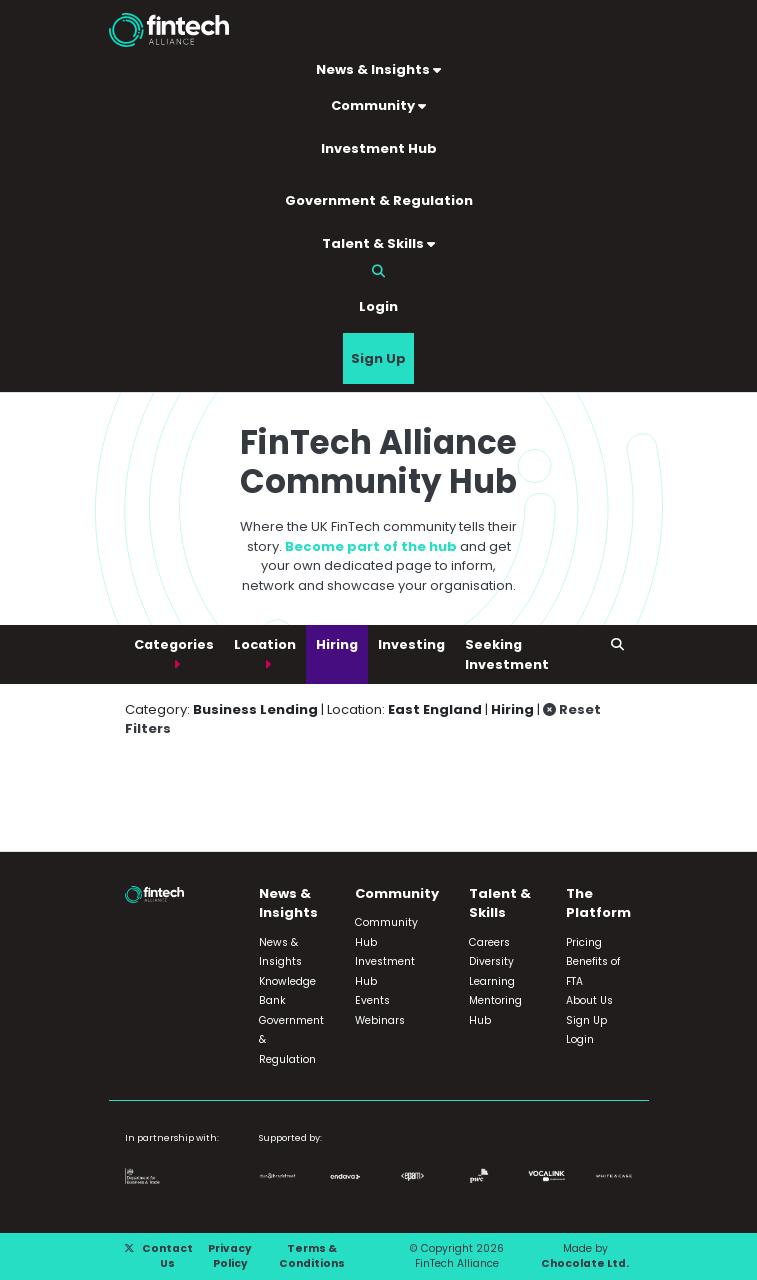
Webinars (380, 1020)
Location (265, 644)
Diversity (491, 961)
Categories (174, 644)
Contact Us (167, 1256)
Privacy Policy (230, 1256)
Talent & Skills (378, 243)
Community (378, 105)
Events (372, 1000)
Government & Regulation (379, 200)
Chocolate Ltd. (585, 1263)
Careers (489, 942)
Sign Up (378, 358)
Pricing (584, 942)
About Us (589, 1000)
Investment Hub (379, 148)
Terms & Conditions (312, 1256)
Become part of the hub (371, 546)
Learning (492, 981)
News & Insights (378, 69)
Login (378, 306)
